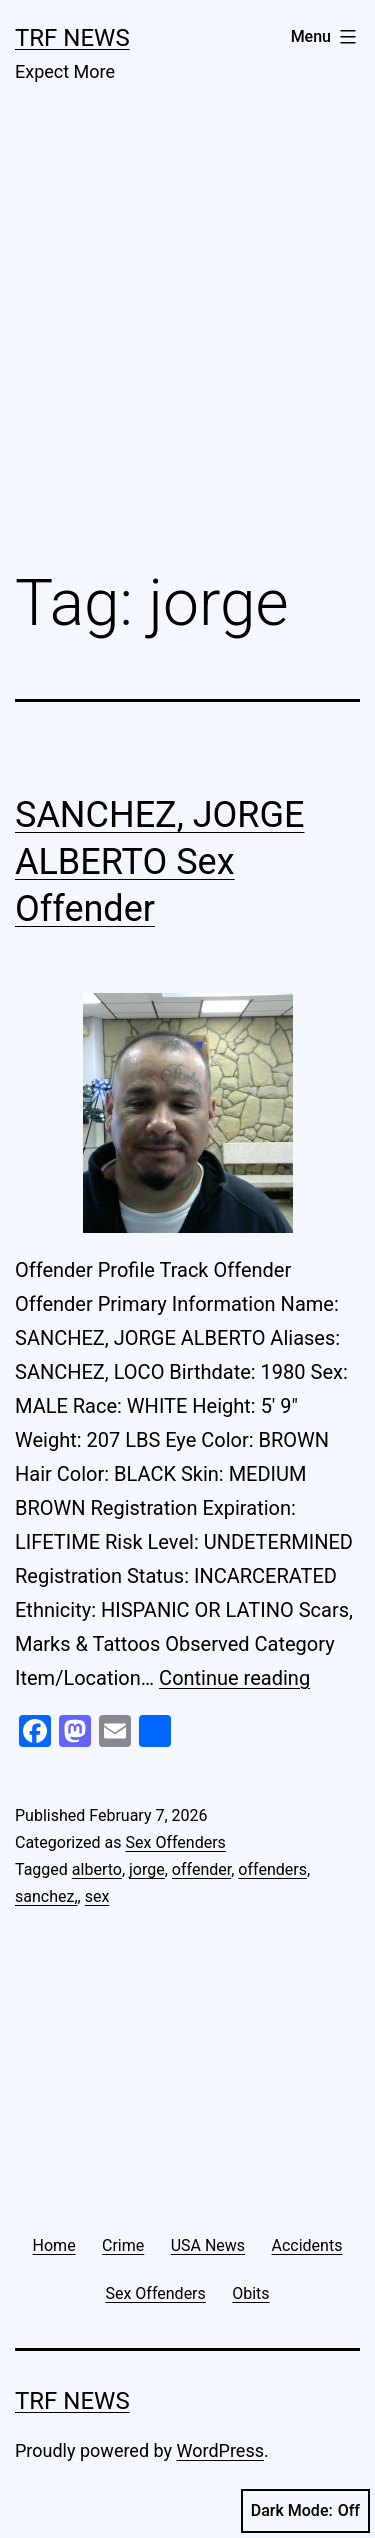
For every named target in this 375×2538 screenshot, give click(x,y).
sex (97, 1896)
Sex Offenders (175, 1842)
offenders (272, 1869)
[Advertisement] (187, 341)
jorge (147, 1869)
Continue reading (234, 1678)
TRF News (72, 38)
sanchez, (46, 1896)
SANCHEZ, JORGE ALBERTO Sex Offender (160, 862)
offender (201, 1869)
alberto (97, 1869)
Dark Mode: (305, 2511)
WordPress (220, 2450)
